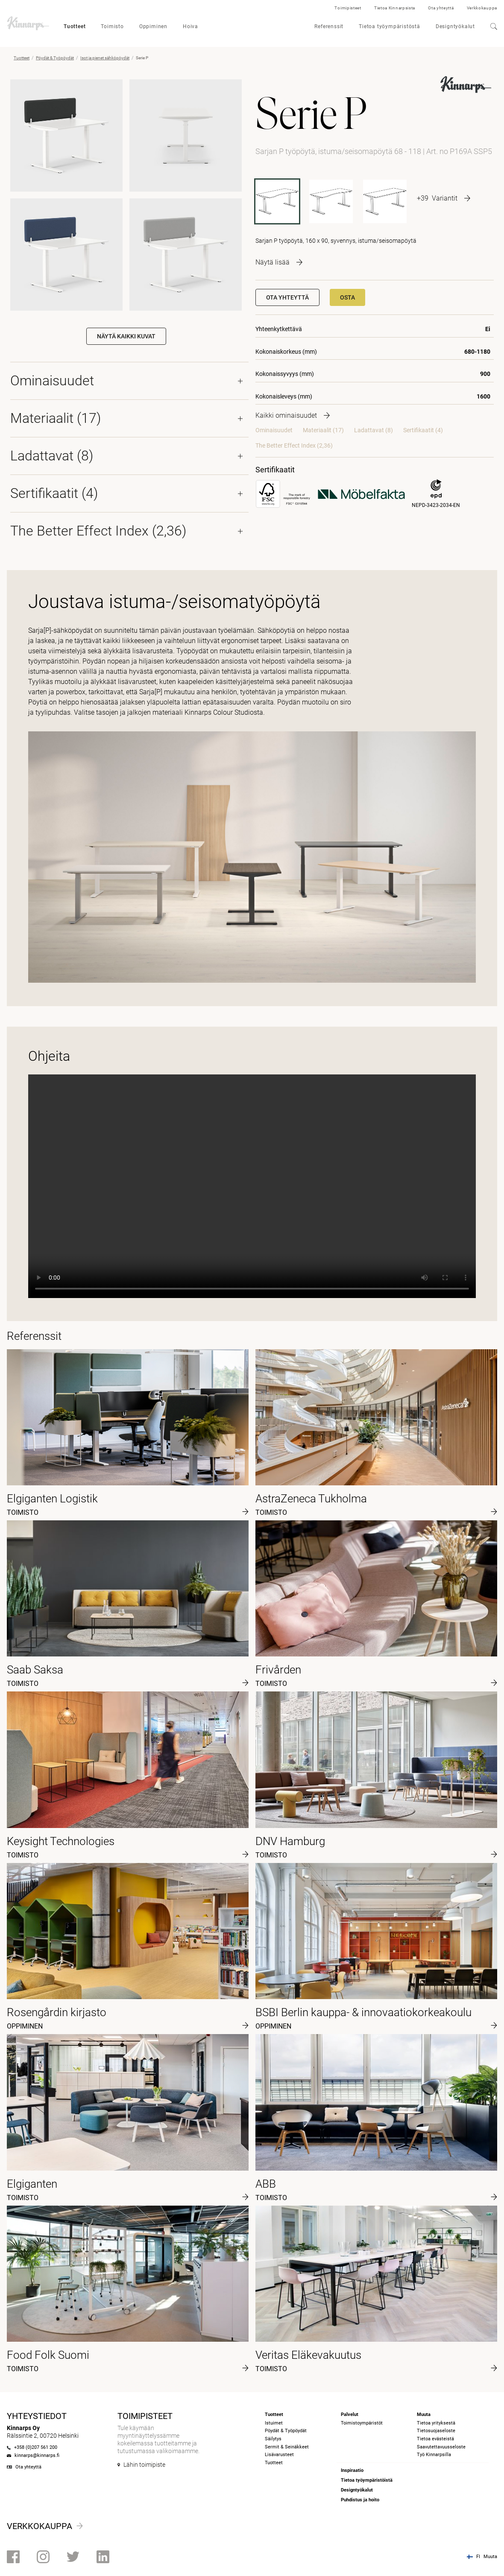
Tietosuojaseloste (436, 2430)
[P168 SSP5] (385, 201)
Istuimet (274, 2423)
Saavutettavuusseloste (441, 2447)
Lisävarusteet (279, 2454)
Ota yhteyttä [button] (287, 297)
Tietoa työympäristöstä (389, 26)
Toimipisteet (347, 8)
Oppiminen (153, 26)
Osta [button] (347, 297)
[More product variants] (443, 198)
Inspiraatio (352, 2470)
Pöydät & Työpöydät (55, 57)
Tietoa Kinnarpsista (394, 8)
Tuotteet (74, 26)
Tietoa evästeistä (435, 2439)
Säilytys (273, 2439)
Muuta (490, 2556)
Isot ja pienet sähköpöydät (104, 57)
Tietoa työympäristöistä (367, 2480)
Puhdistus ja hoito (360, 2500)
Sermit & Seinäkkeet (287, 2447)
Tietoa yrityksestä (436, 2423)
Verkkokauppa (482, 8)
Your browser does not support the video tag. (252, 1186)
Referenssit (328, 26)
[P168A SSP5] (331, 201)
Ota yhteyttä (441, 8)
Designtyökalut (455, 26)
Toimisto (112, 26)
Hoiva (190, 26)
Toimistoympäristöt (362, 2423)
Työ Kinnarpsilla (434, 2454)
